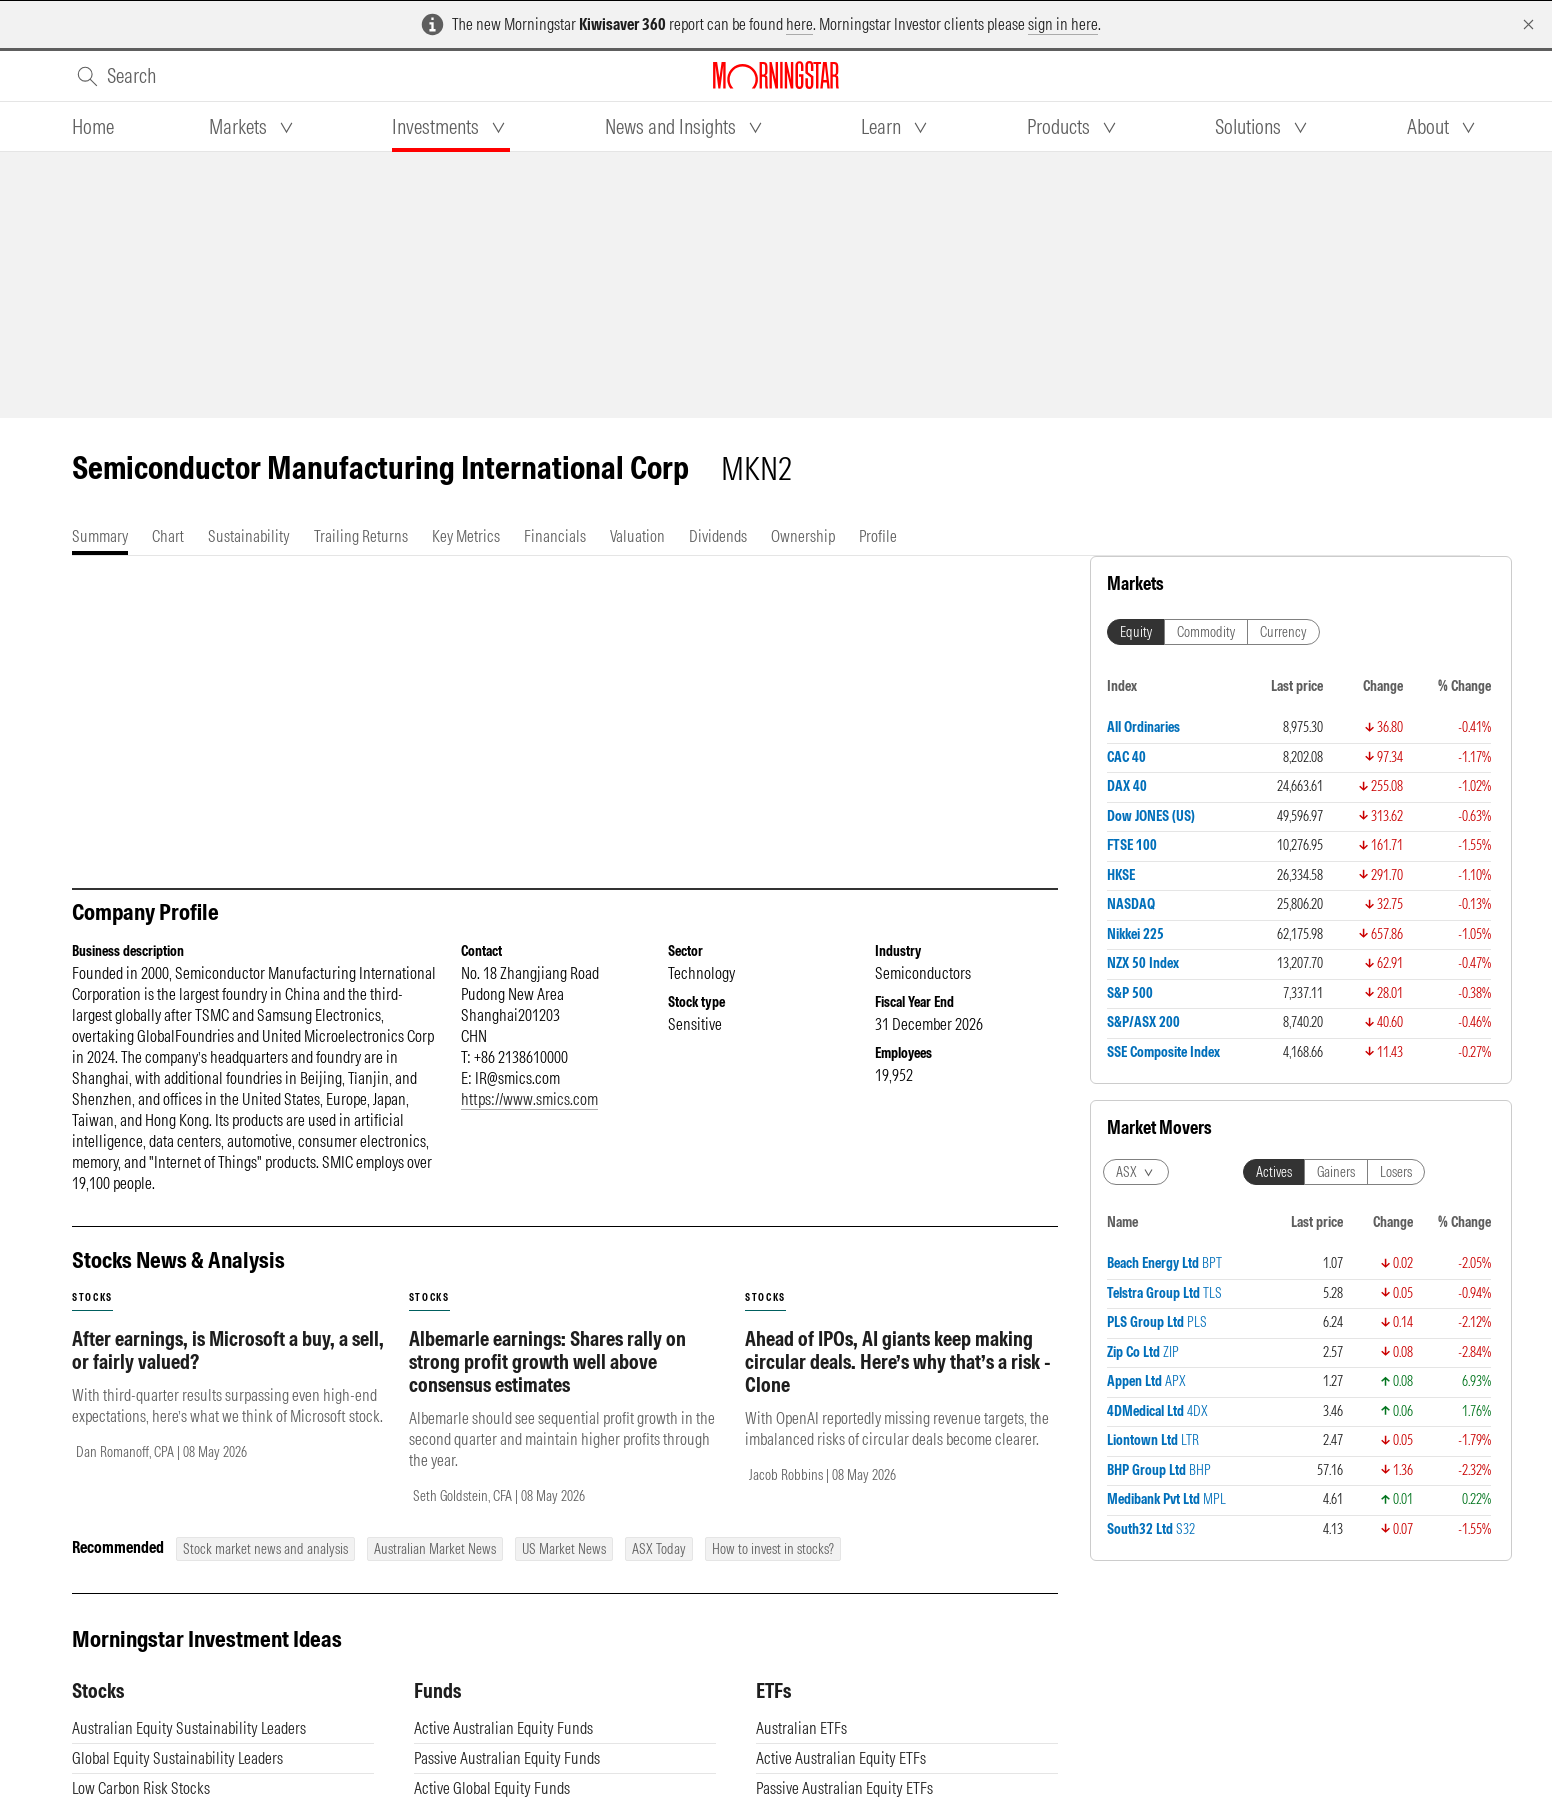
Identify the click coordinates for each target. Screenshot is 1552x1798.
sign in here (1063, 24)
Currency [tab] (1283, 632)
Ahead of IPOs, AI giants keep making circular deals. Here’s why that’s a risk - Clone (898, 1361)
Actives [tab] (1274, 1172)
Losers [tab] (1396, 1172)
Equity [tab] (1136, 632)
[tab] (93, 127)
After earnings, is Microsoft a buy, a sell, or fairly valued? (228, 1350)
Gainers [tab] (1336, 1172)
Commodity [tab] (1206, 632)
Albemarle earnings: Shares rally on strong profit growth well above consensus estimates (547, 1361)
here (799, 24)
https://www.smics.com (529, 1099)
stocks (92, 1297)
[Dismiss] (1528, 24)
